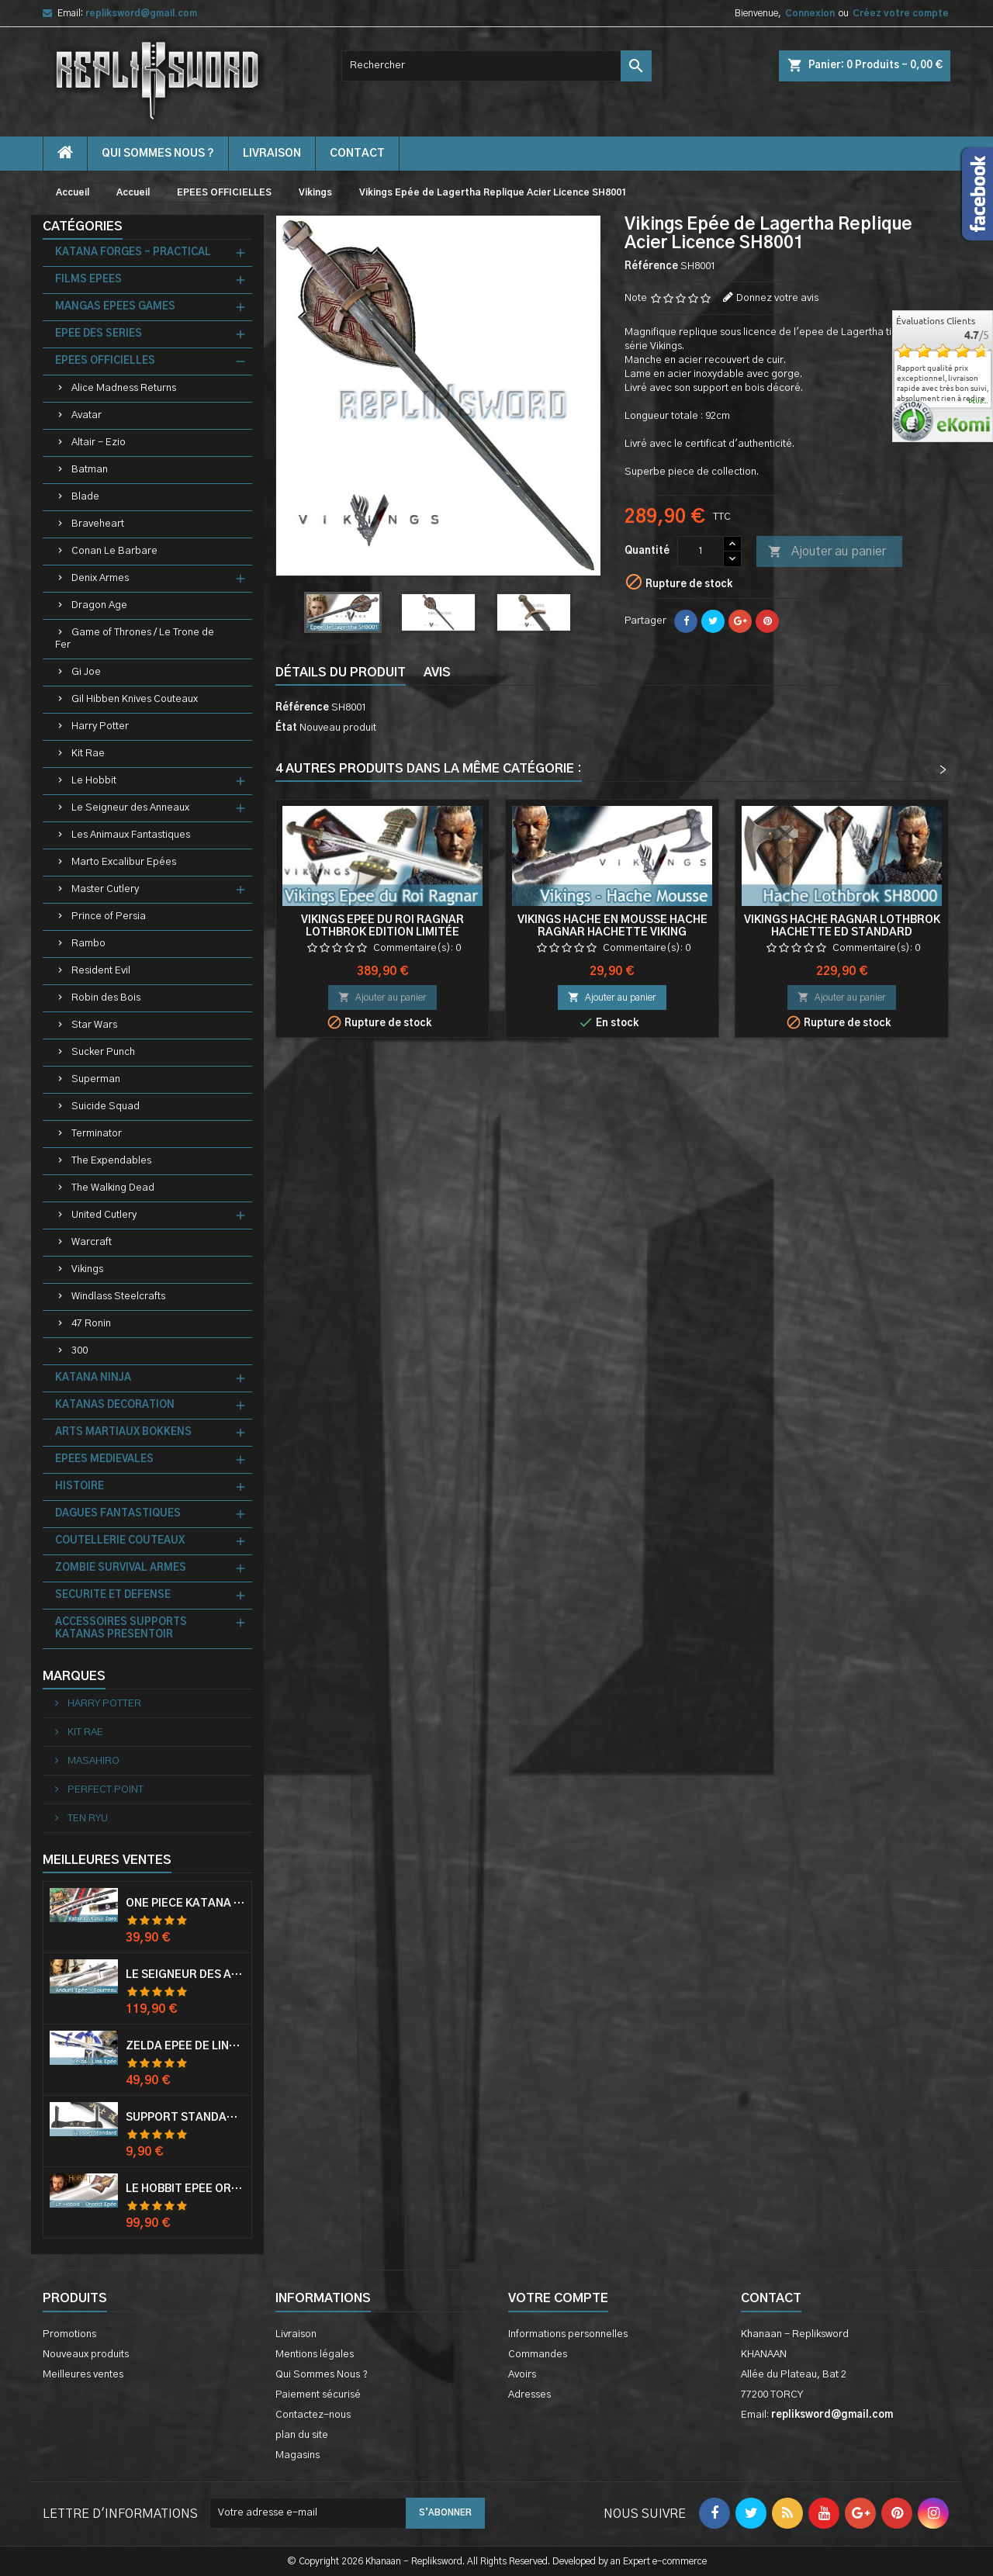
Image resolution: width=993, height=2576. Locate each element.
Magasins (297, 2455)
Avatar (86, 415)
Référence (651, 266)
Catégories (83, 226)
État (286, 728)
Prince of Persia (108, 916)
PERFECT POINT (104, 1790)
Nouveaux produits (86, 2355)
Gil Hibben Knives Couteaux (134, 699)
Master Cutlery (105, 889)
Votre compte (558, 2298)
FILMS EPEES (88, 280)
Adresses (529, 2395)
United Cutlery (104, 1215)
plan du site (301, 2435)
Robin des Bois (105, 998)
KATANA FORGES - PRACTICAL (133, 252)
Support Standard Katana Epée (185, 2117)
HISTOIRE (79, 1487)
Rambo (88, 944)
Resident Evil (100, 971)
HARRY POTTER (103, 1704)
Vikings (87, 1269)
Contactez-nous (313, 2415)
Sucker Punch (103, 1052)
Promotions (69, 2334)
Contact (771, 2298)
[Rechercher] (496, 65)
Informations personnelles (568, 2334)
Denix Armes (100, 578)
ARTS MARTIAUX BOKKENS (123, 1432)
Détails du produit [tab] (340, 672)
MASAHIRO (92, 1761)
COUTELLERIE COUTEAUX (120, 1541)
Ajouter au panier (827, 552)
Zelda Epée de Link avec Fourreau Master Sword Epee (185, 2046)
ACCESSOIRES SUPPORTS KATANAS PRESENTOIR (121, 1628)
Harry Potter (100, 726)
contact (357, 153)
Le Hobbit (93, 781)
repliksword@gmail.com (141, 13)
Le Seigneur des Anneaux (130, 808)
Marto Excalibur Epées (123, 862)
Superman (95, 1079)
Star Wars (94, 1025)
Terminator (96, 1134)
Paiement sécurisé (318, 2395)
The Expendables (111, 1161)
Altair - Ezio (98, 442)
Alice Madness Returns (123, 388)
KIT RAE (84, 1732)
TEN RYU (86, 1819)
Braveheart (97, 524)
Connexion (810, 13)
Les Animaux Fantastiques (130, 835)
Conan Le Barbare (114, 551)
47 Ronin (91, 1324)
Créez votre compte (901, 13)
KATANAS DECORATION (115, 1405)
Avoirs (522, 2375)
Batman (89, 470)
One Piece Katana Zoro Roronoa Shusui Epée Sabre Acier (185, 1903)
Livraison (272, 153)
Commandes (537, 2355)
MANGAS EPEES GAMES (115, 307)
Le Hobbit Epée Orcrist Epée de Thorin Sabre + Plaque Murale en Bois (185, 2189)
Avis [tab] (437, 672)
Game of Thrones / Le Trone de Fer (134, 639)
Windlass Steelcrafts (118, 1296)
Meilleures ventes (83, 2375)
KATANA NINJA (93, 1378)
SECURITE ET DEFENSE (113, 1595)
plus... (978, 402)
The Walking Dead (112, 1188)
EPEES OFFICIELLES (105, 361)
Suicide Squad (105, 1106)
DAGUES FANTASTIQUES (118, 1514)
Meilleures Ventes (107, 1860)
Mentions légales (314, 2355)
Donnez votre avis (777, 298)
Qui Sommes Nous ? (158, 153)
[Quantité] (700, 551)
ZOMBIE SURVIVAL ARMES (120, 1568)
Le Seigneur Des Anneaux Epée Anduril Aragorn (185, 1974)
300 (79, 1351)
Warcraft (91, 1242)
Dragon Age (99, 605)
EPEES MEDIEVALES (104, 1459)
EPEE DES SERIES (98, 334)
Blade (85, 497)
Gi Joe (86, 672)
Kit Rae (88, 754)
